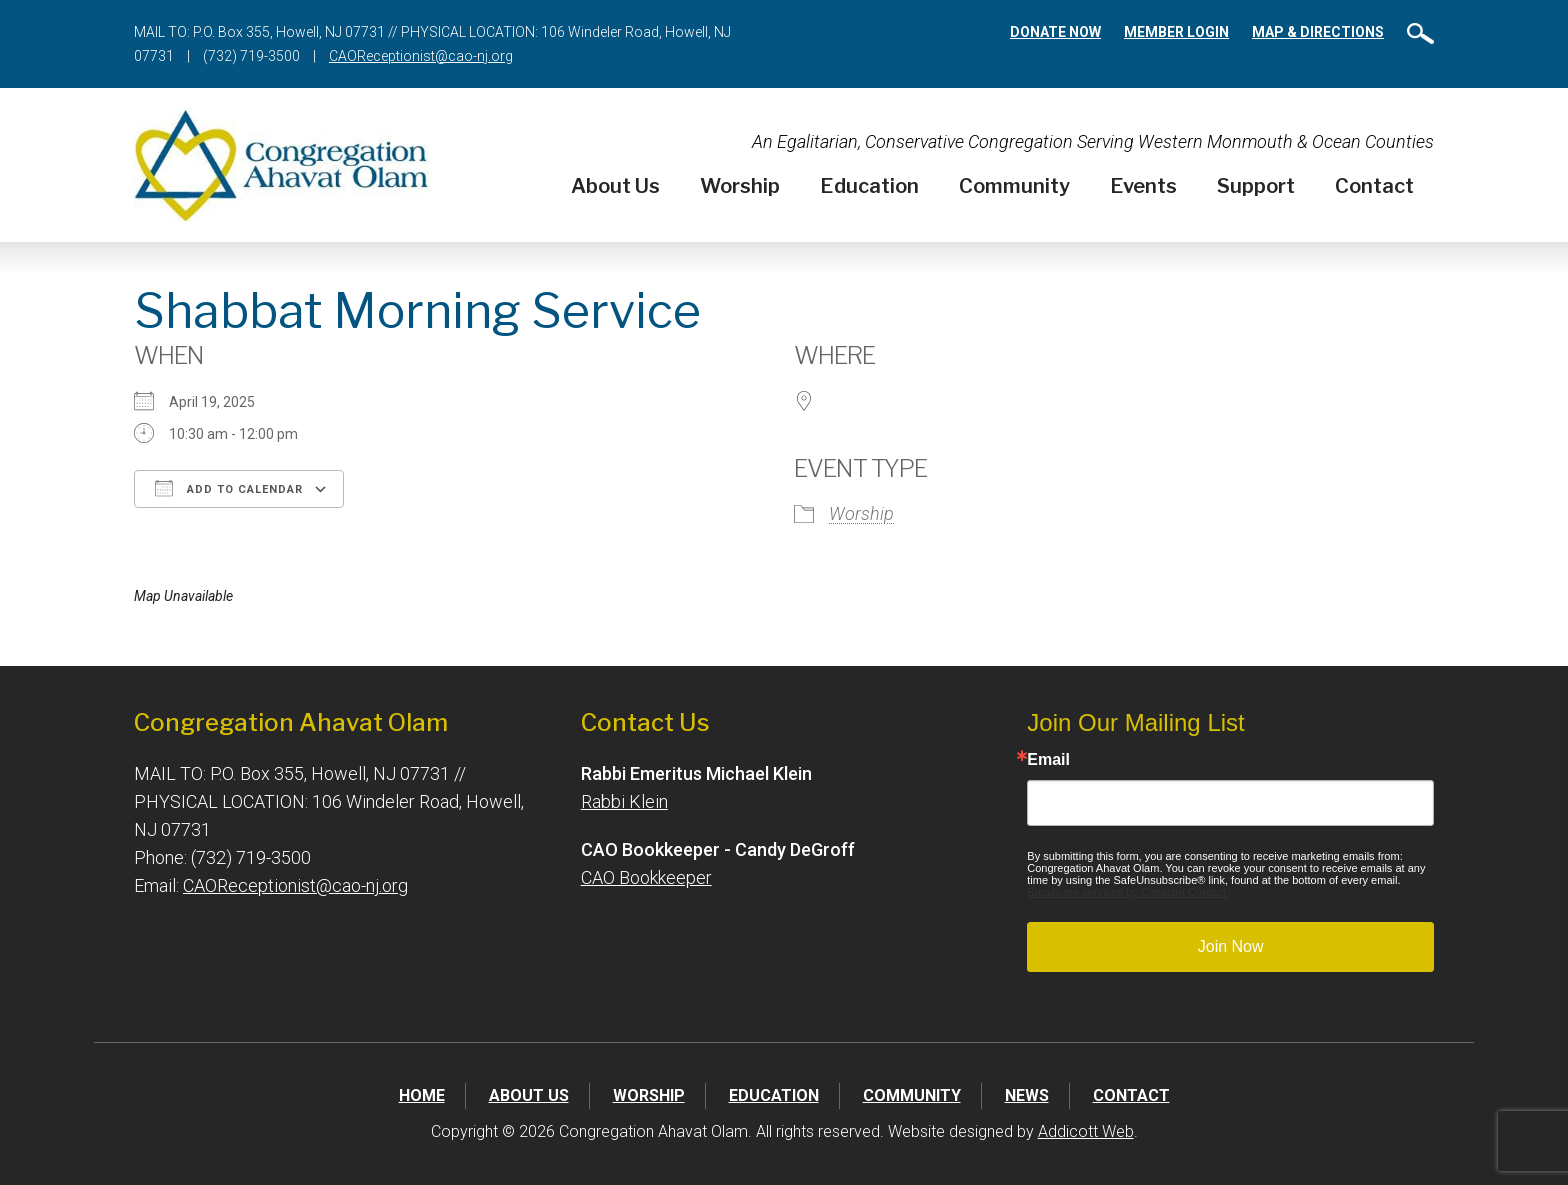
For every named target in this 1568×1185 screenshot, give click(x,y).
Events (1143, 186)
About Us (615, 186)
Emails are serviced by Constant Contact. (1128, 892)
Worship (740, 186)
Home (422, 1095)
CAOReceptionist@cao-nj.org (421, 56)
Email (1048, 760)
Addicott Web (1086, 1131)
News (1027, 1095)
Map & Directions (1318, 32)
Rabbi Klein (624, 801)
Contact (1374, 186)
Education (869, 186)
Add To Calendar (229, 488)
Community (1014, 186)
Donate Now (1055, 32)
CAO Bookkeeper (646, 877)
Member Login (1176, 32)
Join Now (1231, 946)
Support (1256, 186)
